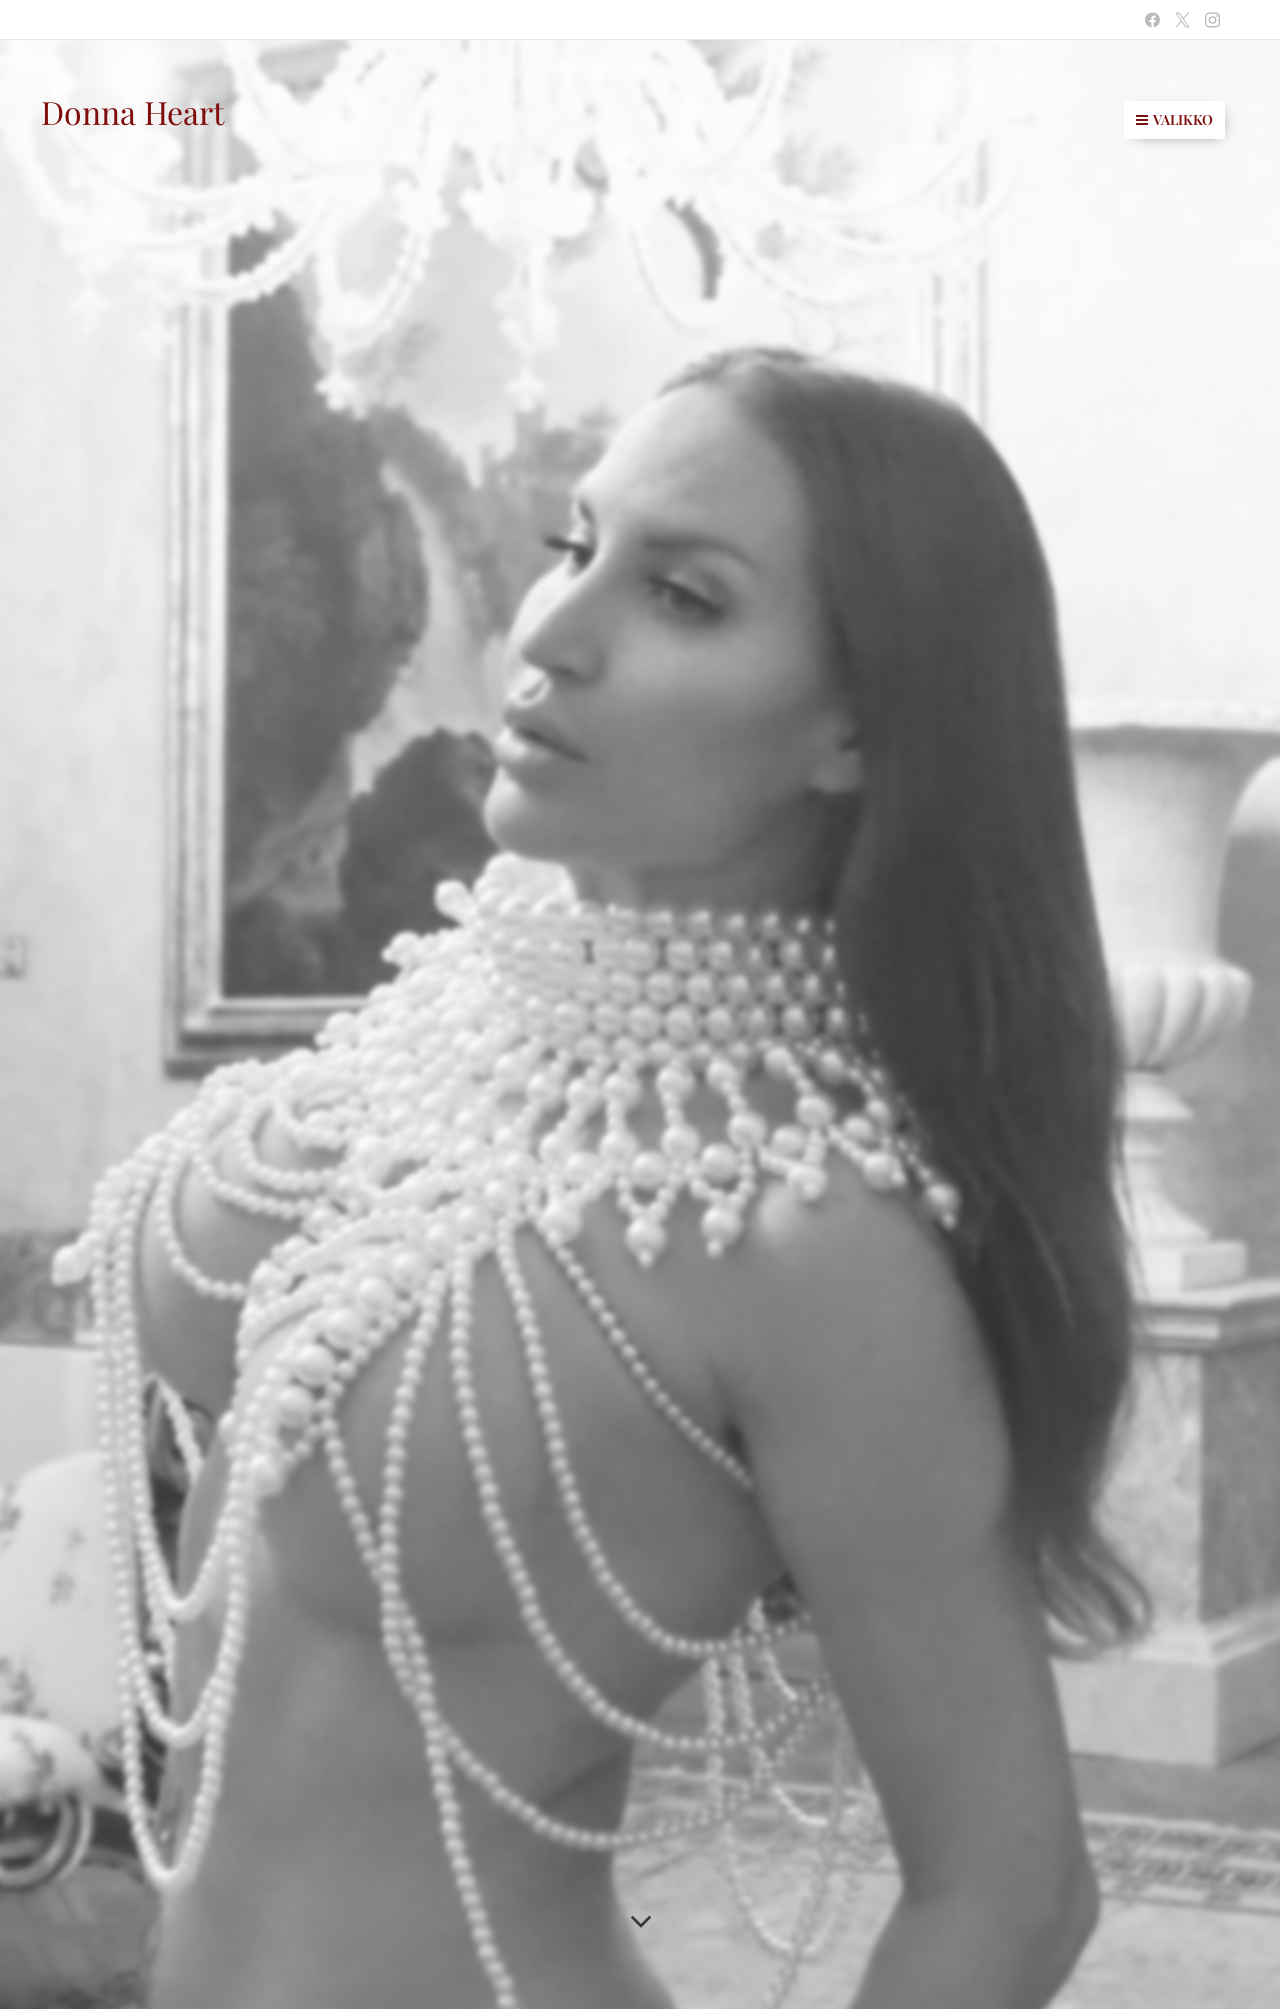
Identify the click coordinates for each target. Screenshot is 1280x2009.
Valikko (1174, 119)
